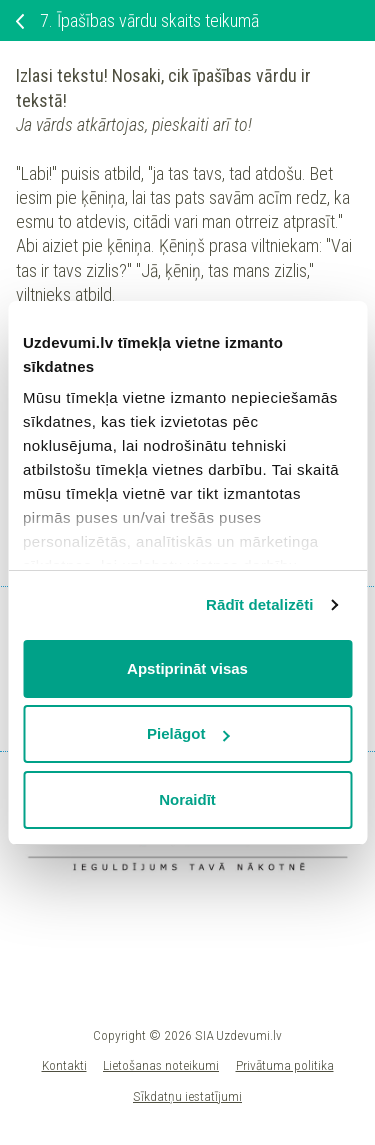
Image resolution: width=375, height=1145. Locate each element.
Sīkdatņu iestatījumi (187, 1096)
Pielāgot (188, 733)
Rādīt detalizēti (259, 604)
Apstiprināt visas (187, 668)
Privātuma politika (285, 1065)
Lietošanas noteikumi (161, 1065)
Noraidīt (187, 799)
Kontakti (64, 1065)
